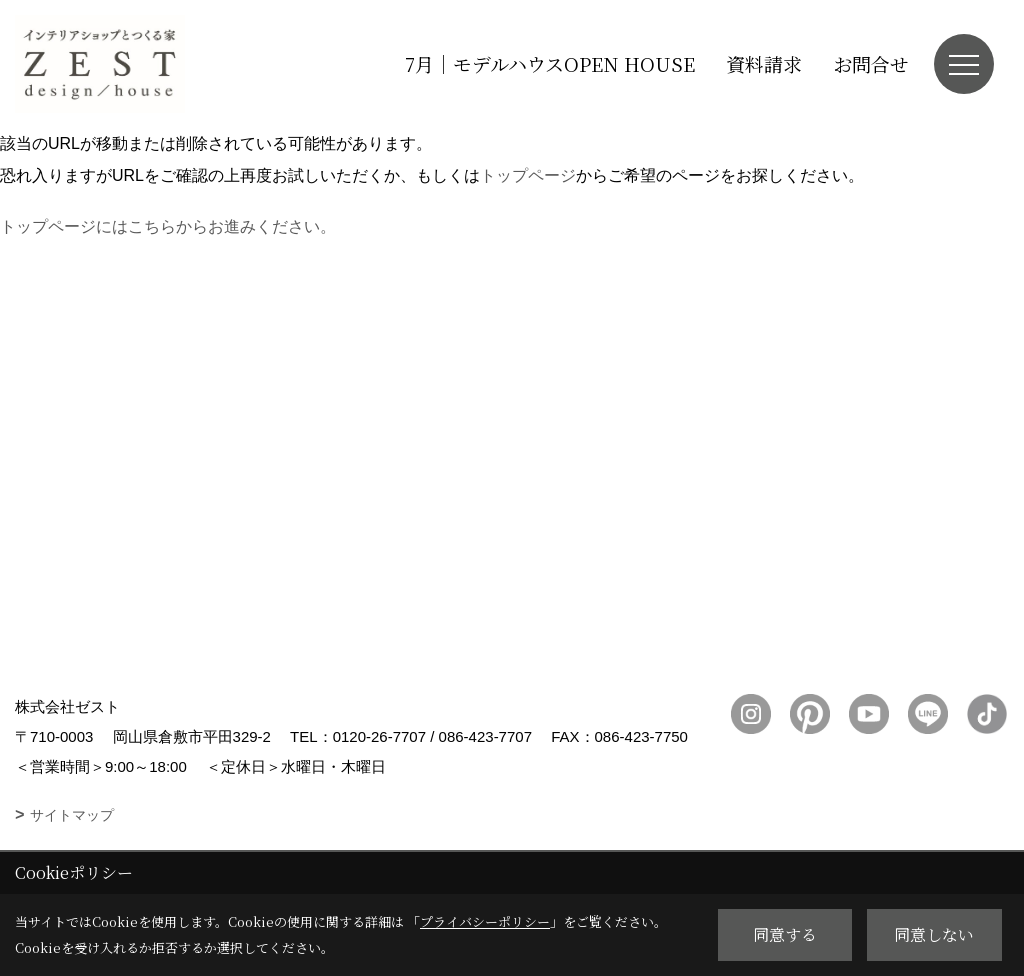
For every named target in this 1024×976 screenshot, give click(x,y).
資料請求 (764, 63)
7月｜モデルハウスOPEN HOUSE (550, 63)
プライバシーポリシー (485, 921)
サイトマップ (72, 815)
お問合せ (871, 63)
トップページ (528, 175)
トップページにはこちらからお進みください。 (168, 226)
